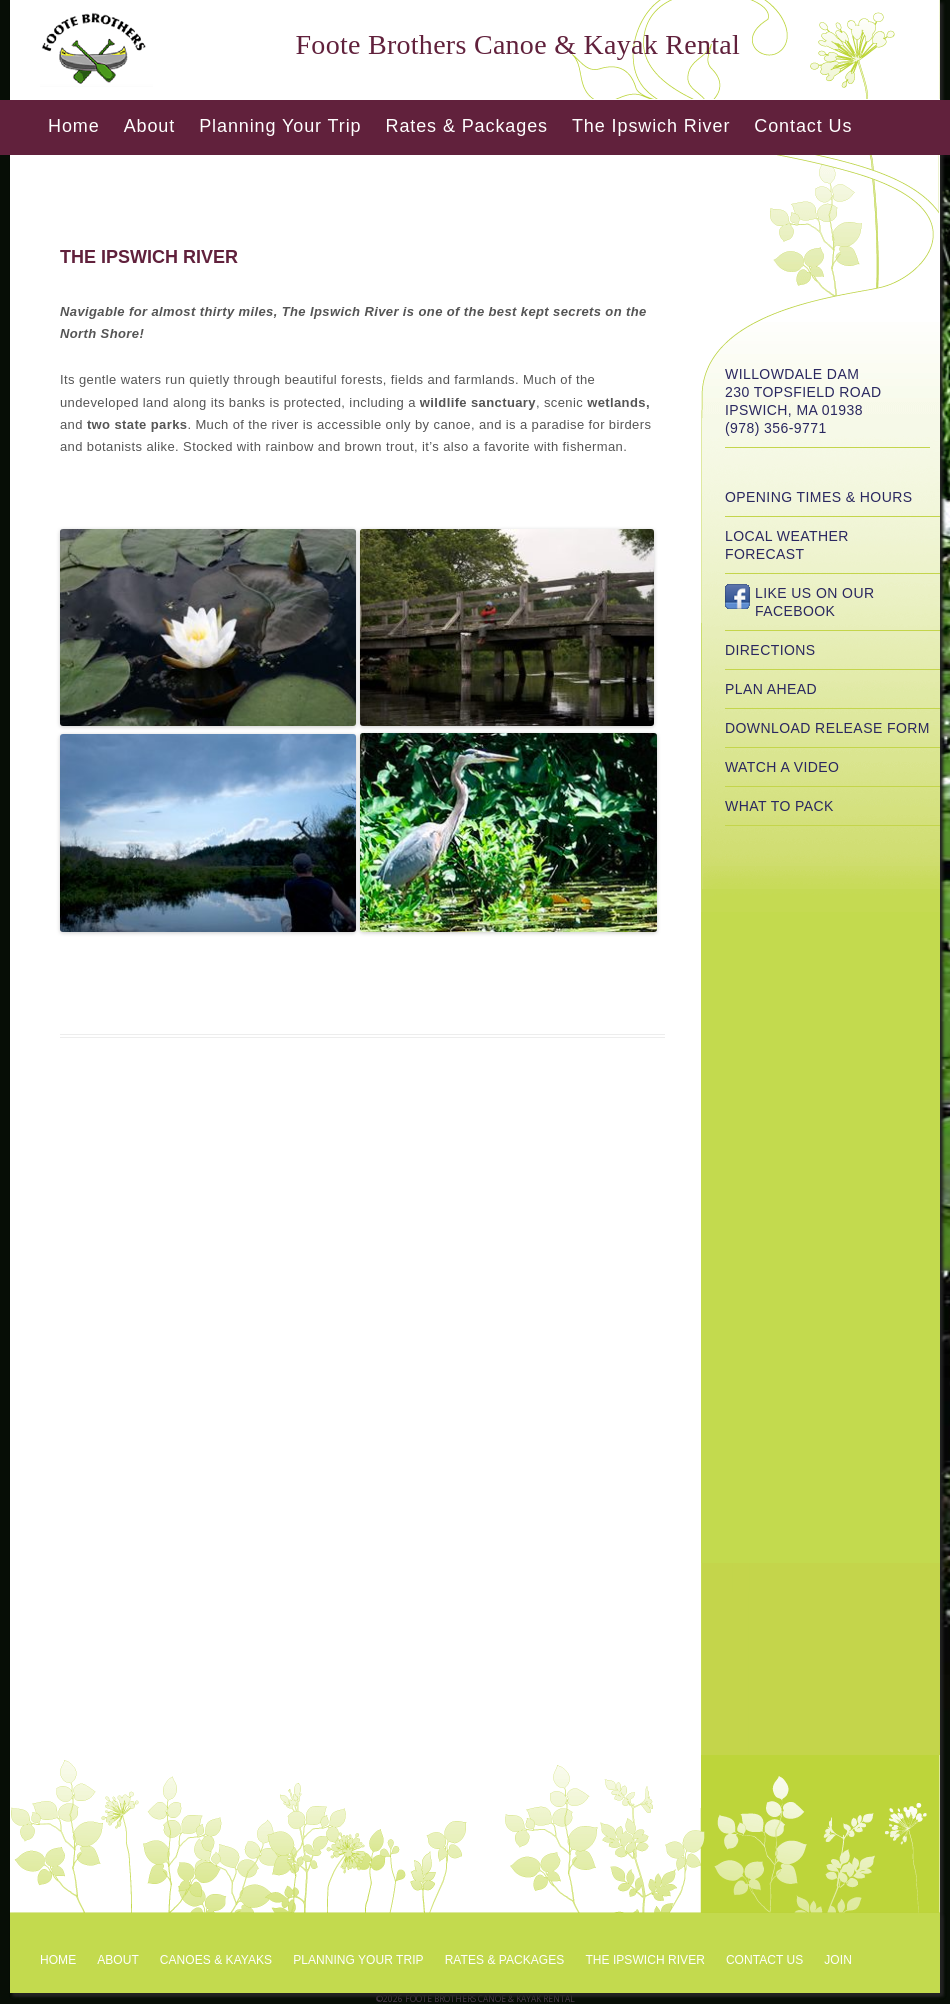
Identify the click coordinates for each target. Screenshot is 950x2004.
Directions (770, 650)
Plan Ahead (771, 689)
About (150, 126)
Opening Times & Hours (818, 497)
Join (838, 1960)
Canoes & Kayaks (216, 1960)
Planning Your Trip (280, 126)
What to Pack (779, 806)
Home (74, 126)
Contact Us (803, 126)
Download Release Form (827, 728)
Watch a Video (782, 767)
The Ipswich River (651, 126)
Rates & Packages (466, 126)
